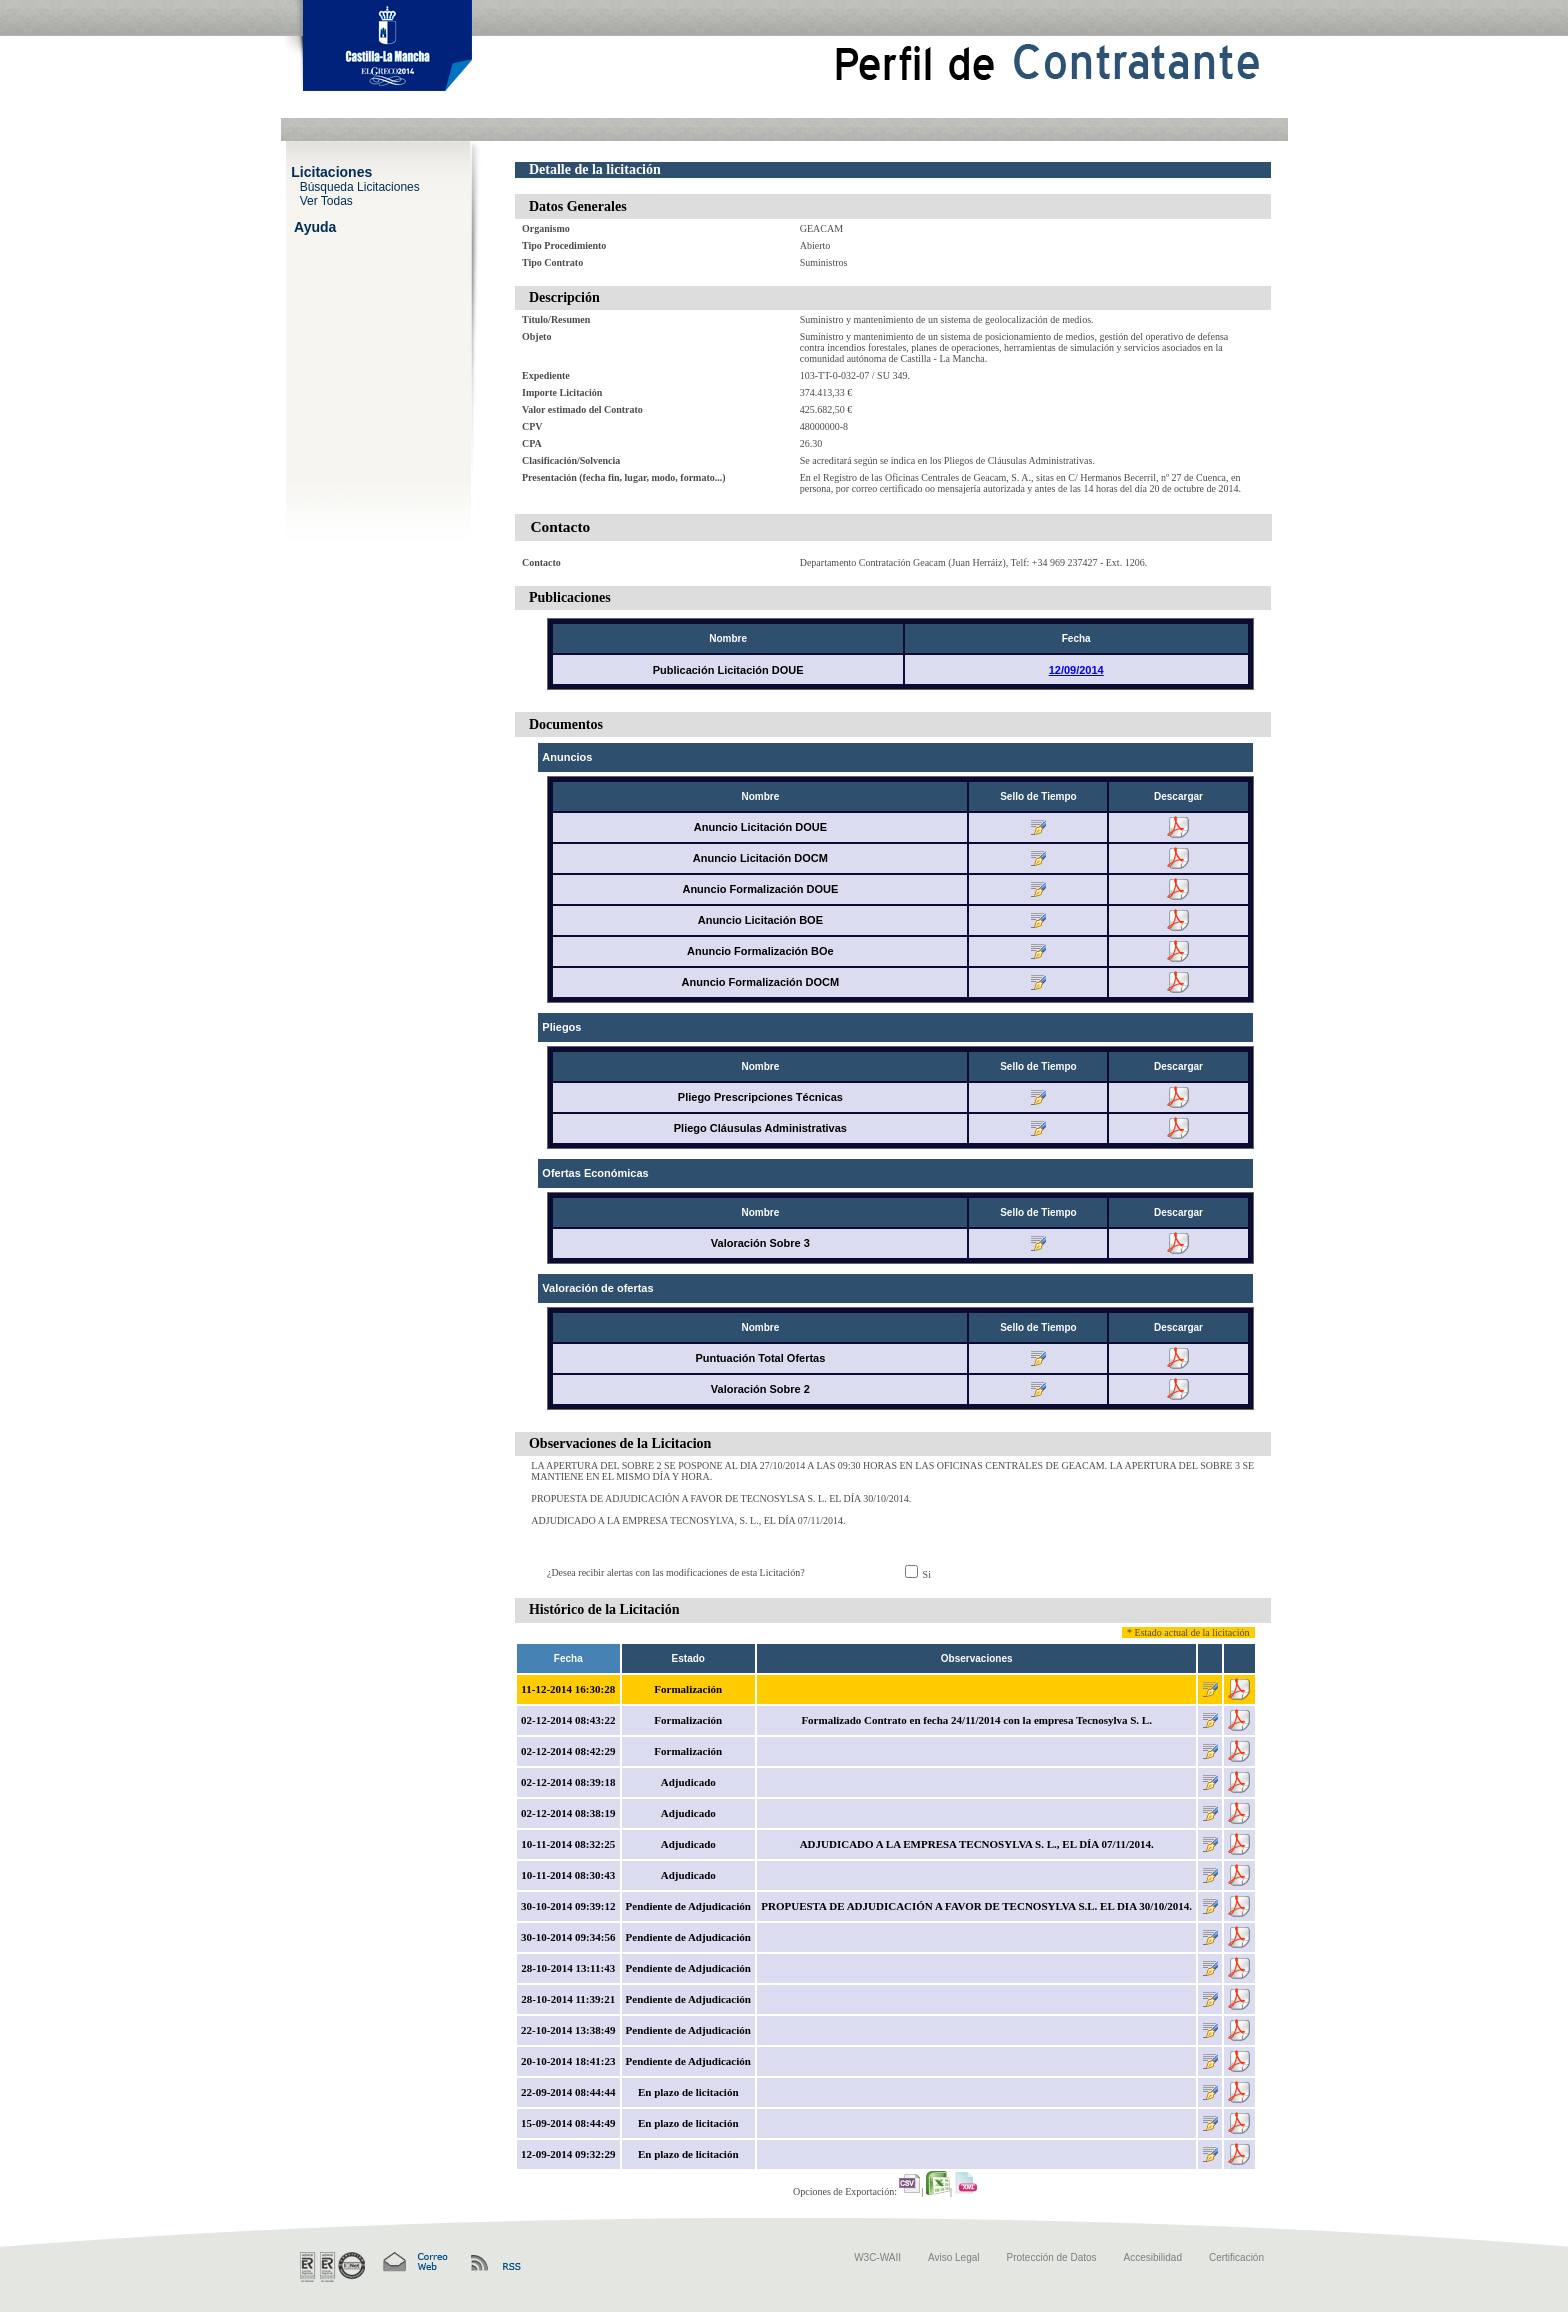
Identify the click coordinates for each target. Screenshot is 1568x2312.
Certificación (1236, 2257)
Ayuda (315, 226)
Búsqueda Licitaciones (360, 186)
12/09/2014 (1076, 670)
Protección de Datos (1052, 2257)
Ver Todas (326, 200)
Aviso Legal (954, 2257)
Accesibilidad (1153, 2257)
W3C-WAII (877, 2257)
